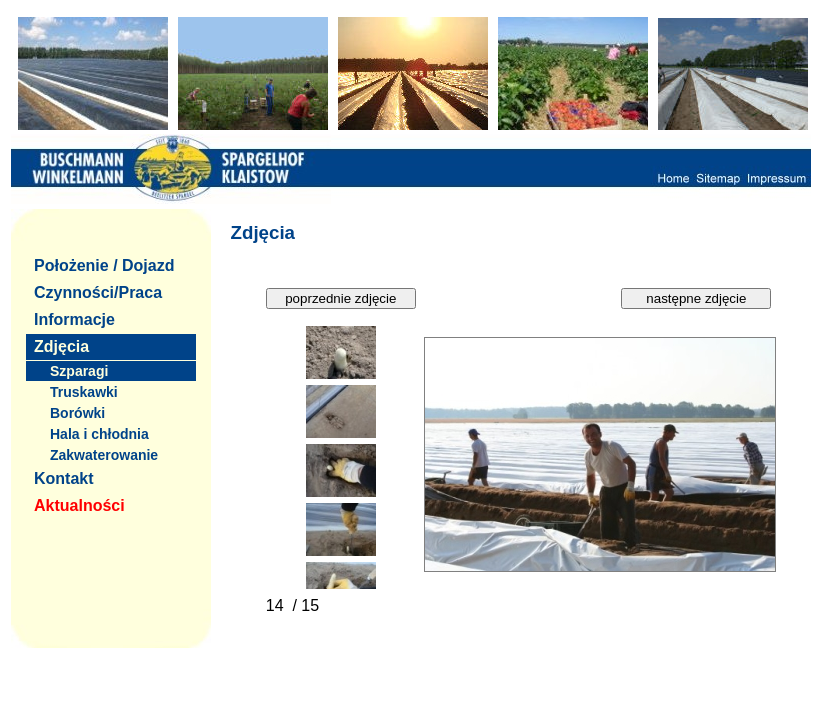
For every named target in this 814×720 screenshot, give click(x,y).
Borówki (77, 413)
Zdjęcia (61, 346)
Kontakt (64, 478)
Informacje (74, 319)
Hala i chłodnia (99, 434)
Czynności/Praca (98, 292)
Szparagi (79, 371)
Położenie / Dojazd (104, 265)
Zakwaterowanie (104, 455)
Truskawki (84, 392)
